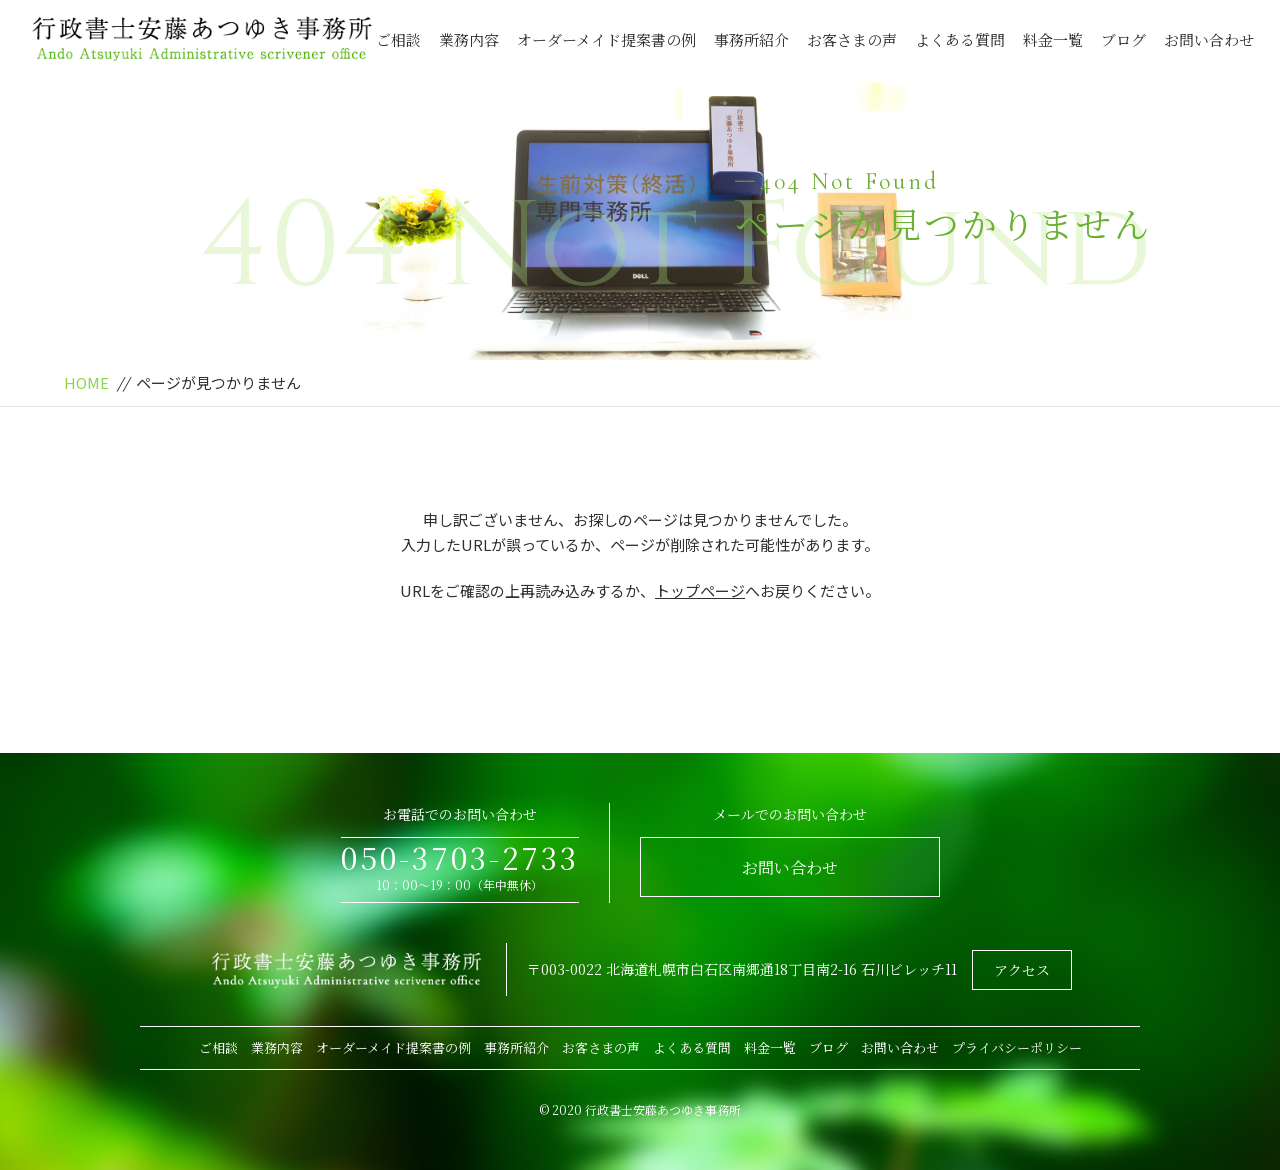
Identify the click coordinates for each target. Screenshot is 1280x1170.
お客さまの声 (852, 39)
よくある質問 (960, 39)
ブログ (1123, 39)
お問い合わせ (1209, 39)
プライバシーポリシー (1017, 1047)
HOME (86, 382)
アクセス (1022, 970)
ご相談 (398, 39)
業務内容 (469, 39)
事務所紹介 (751, 39)
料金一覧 (1053, 39)
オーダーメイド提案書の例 (606, 39)
